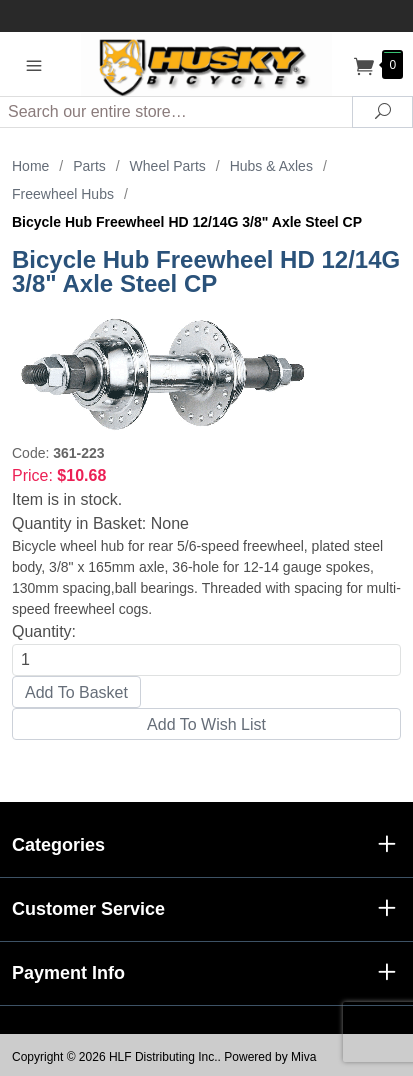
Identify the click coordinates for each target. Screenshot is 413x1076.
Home (30, 166)
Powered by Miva (270, 1057)
